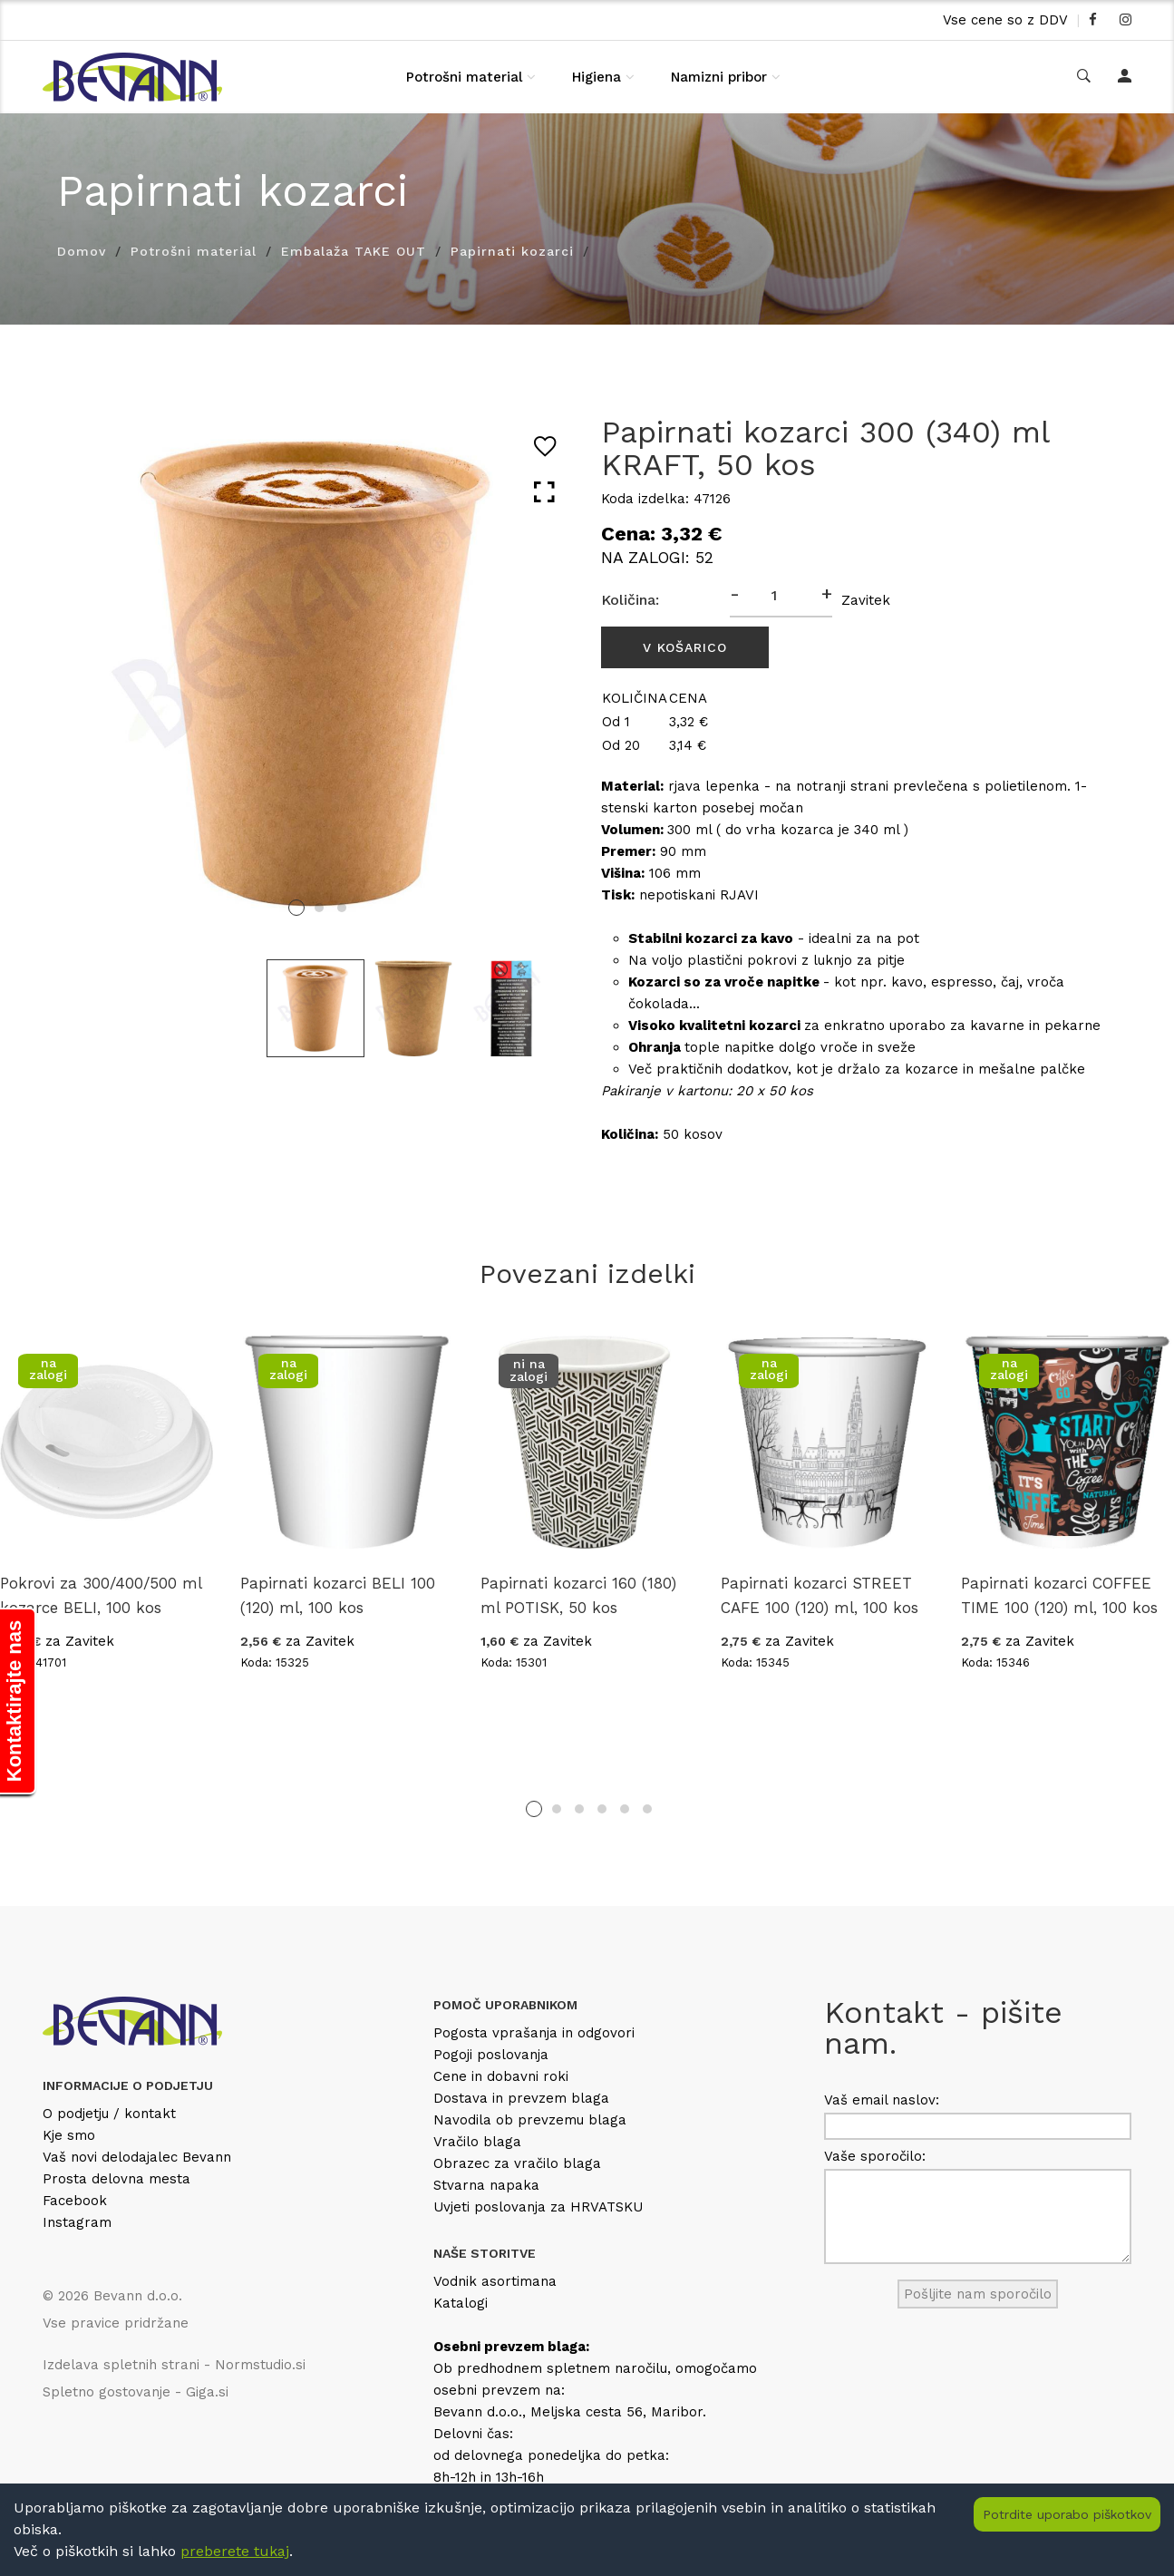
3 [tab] (341, 907)
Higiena (596, 77)
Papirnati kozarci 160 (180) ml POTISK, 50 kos (578, 1595)
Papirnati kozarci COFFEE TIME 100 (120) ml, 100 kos (1059, 1595)
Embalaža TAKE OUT (353, 251)
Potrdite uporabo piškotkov (1067, 2514)
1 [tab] (296, 907)
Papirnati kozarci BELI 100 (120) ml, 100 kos (337, 1595)
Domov (81, 251)
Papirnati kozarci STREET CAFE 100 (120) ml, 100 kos (819, 1595)
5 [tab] (624, 1808)
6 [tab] (647, 1808)
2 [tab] (319, 907)
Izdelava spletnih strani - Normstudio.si (174, 2365)
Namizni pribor (719, 77)
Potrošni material (464, 77)
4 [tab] (601, 1808)
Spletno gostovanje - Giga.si (135, 2392)
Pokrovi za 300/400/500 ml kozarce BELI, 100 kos (100, 1595)
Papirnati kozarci (512, 251)
